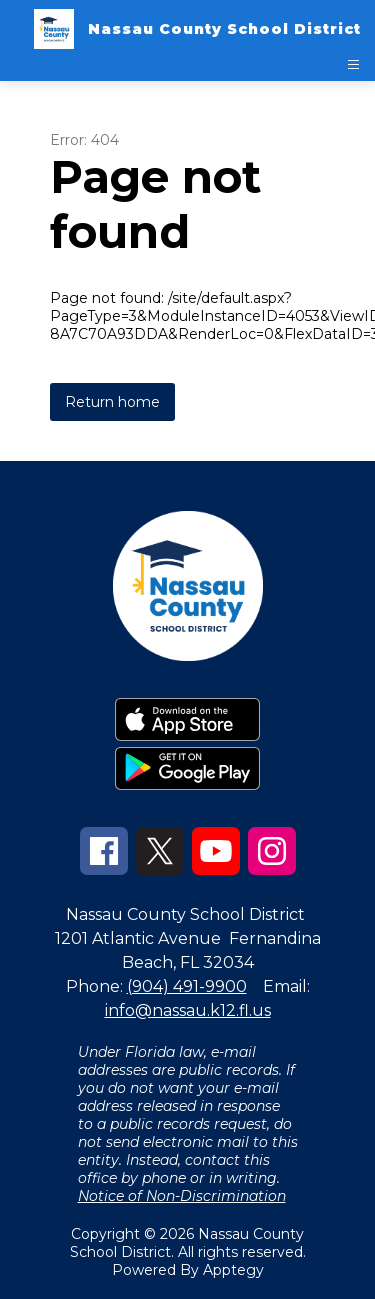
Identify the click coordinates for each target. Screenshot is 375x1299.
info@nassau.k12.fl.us (188, 1010)
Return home (112, 402)
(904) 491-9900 (187, 986)
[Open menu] (353, 64)
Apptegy (233, 1270)
